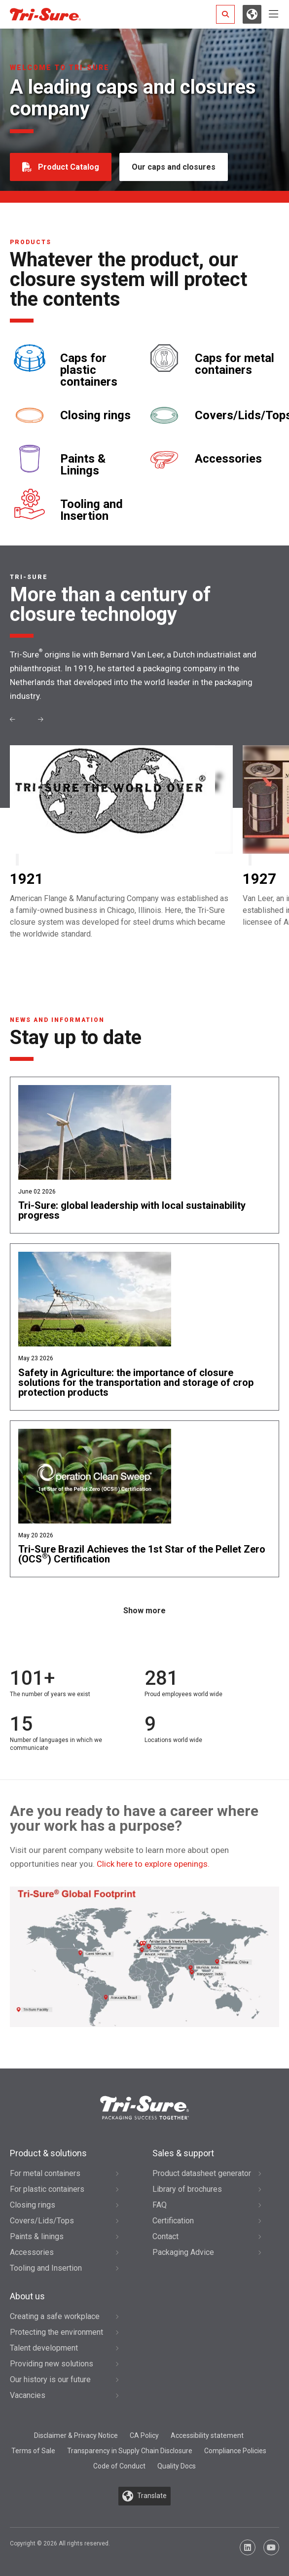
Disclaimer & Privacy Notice (76, 2435)
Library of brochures (187, 2189)
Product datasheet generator (201, 2173)
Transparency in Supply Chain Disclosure (129, 2451)
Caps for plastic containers (88, 370)
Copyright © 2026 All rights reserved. (60, 2543)
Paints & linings (37, 2236)
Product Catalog (68, 167)
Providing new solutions (51, 2363)
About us (27, 2296)
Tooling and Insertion (91, 510)
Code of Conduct (119, 2466)
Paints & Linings (83, 464)
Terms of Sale (33, 2451)
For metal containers (45, 2173)
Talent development (44, 2348)
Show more (144, 1610)
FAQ (159, 2205)
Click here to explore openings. (153, 1864)
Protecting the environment (56, 2332)
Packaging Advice (183, 2252)
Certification (173, 2220)
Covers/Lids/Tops (42, 2220)
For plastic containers (47, 2189)
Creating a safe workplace (55, 2316)
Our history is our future (50, 2379)
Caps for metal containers (234, 364)
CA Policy (144, 2435)
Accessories (228, 459)
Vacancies (27, 2395)
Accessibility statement (207, 2435)
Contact (165, 2236)
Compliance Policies (235, 2451)
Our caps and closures (174, 167)
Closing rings (95, 415)
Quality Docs (176, 2466)
